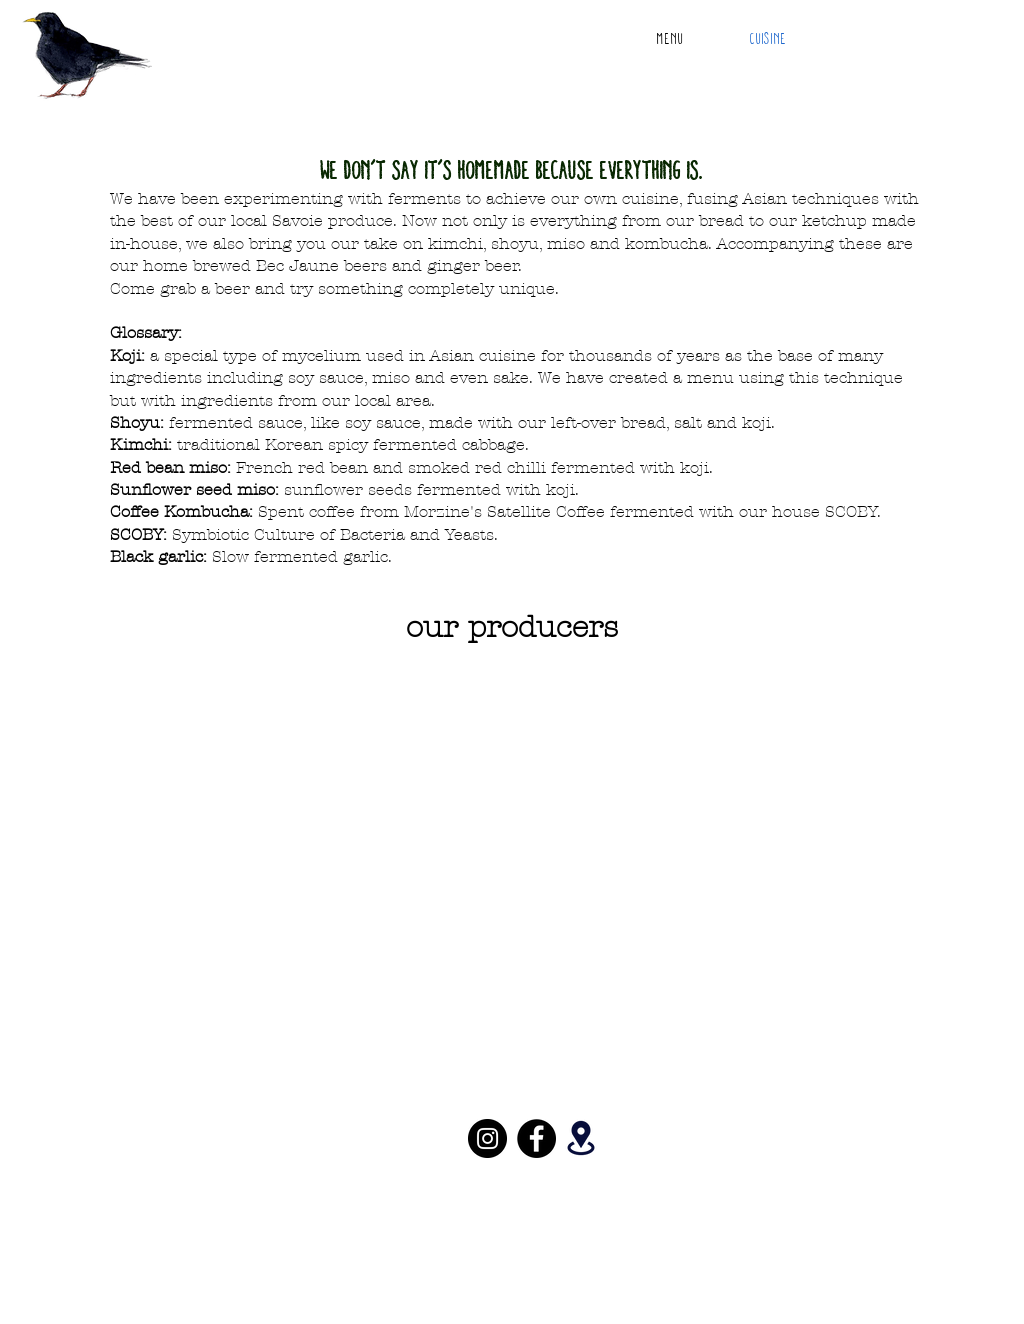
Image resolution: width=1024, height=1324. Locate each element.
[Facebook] (536, 1138)
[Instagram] (487, 1138)
